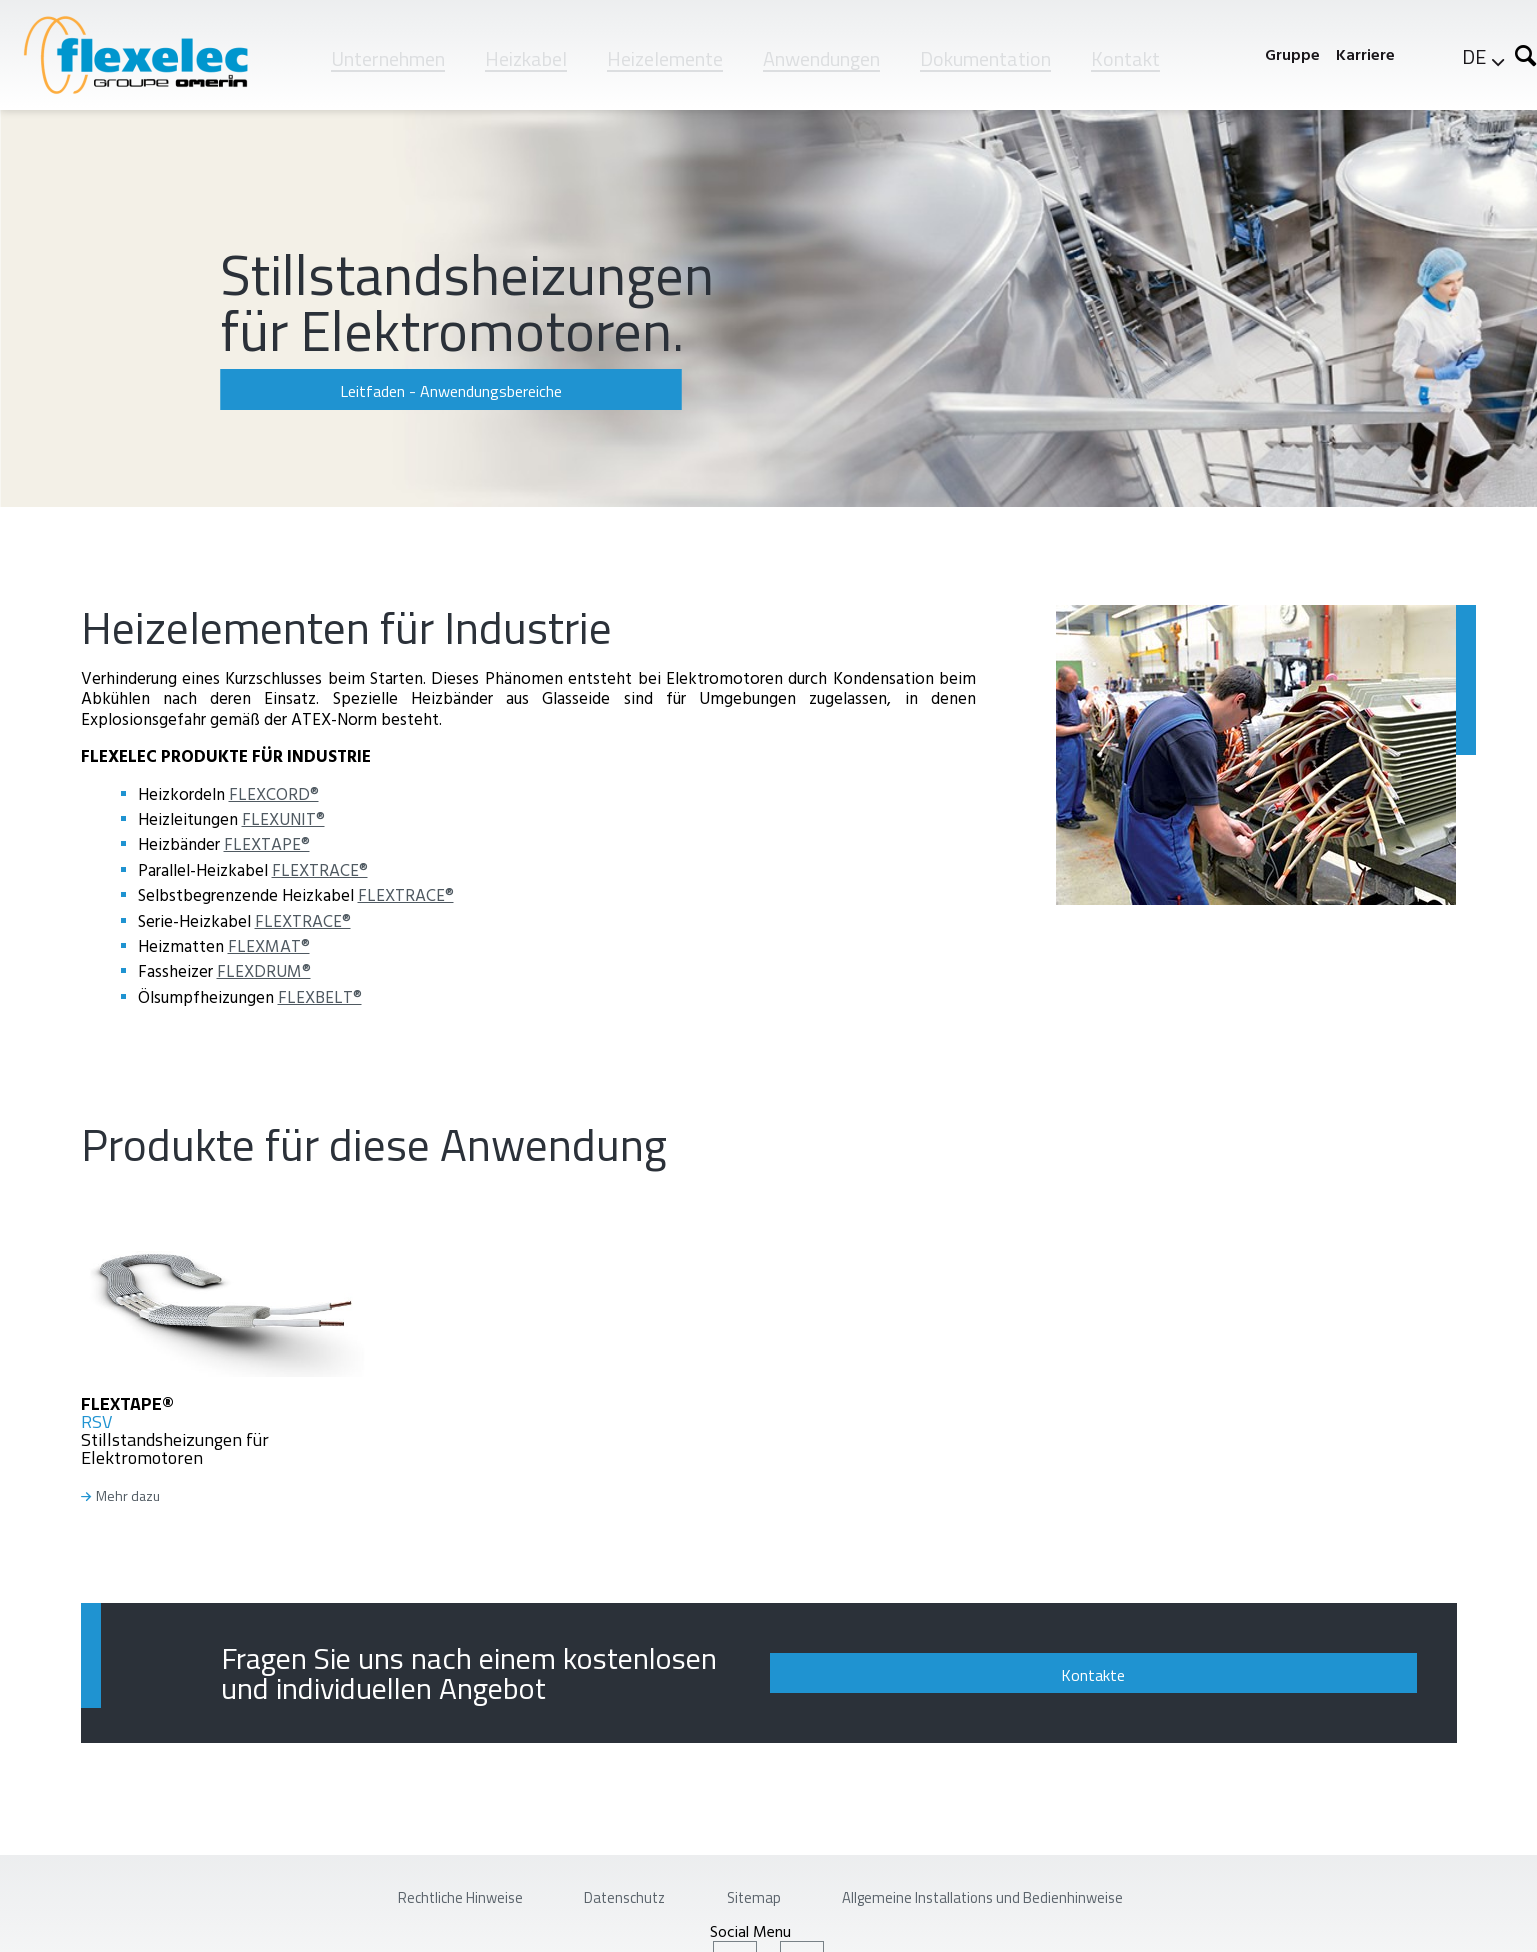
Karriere (1365, 54)
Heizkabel (526, 58)
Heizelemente (665, 58)
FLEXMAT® (269, 945)
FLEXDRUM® (264, 970)
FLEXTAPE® (267, 843)
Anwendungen (821, 58)
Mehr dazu (128, 1496)
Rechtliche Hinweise (380, 1886)
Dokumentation (985, 58)
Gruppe (1292, 54)
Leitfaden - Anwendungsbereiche (355, 391)
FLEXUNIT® (283, 818)
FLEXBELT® (320, 996)
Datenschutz (589, 1886)
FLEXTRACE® (320, 869)
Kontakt (1125, 58)
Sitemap (750, 1886)
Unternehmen (388, 58)
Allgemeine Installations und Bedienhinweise (1041, 1886)
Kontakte (1282, 1665)
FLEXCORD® (274, 793)
